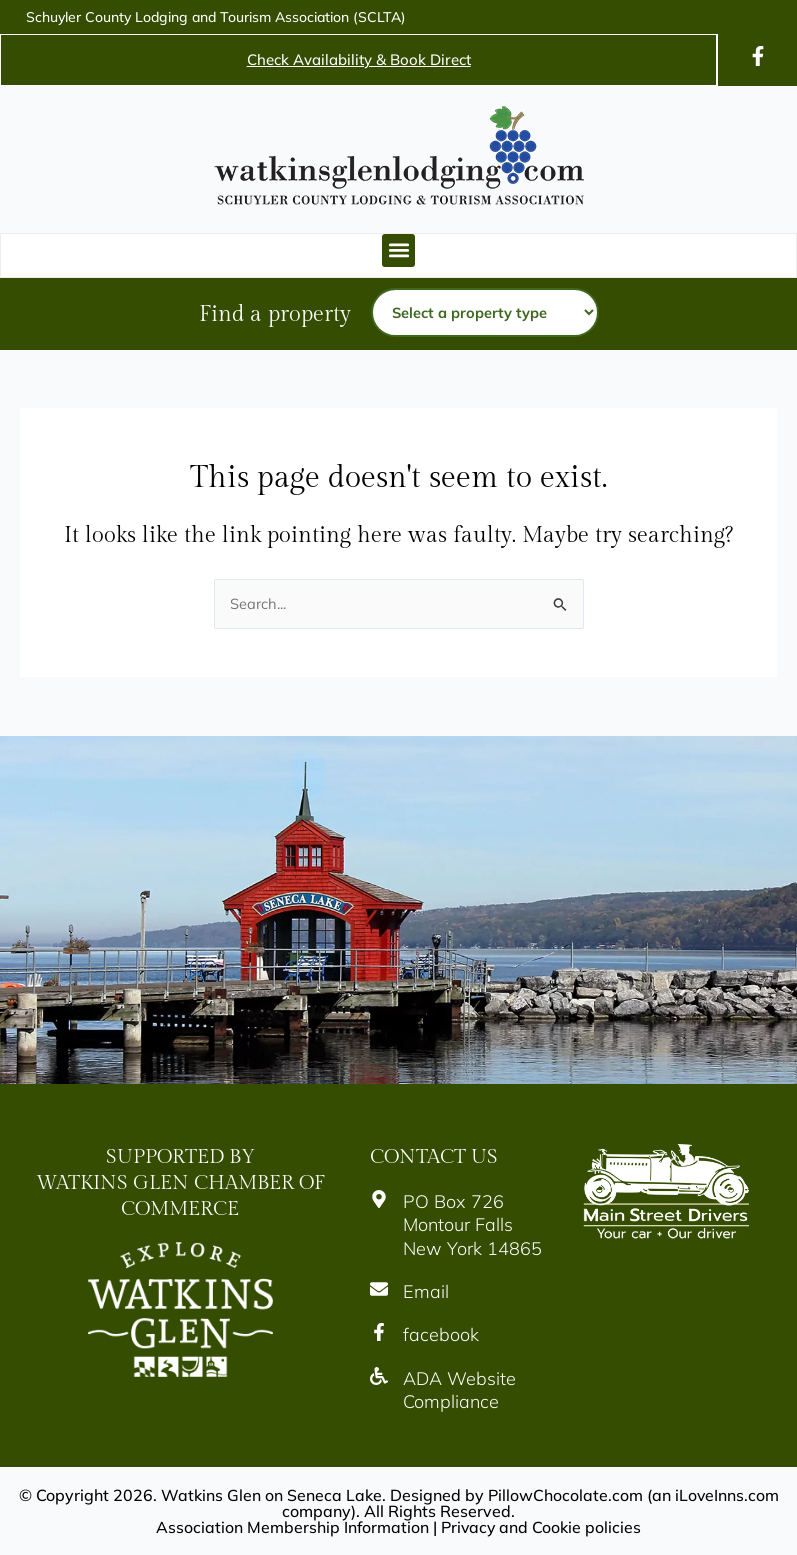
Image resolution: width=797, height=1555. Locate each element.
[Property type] (485, 312)
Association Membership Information (292, 1527)
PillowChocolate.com (564, 1495)
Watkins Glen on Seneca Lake (270, 1495)
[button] (398, 250)
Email (426, 1291)
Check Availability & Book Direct (359, 59)
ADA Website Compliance (459, 1390)
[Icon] (758, 56)
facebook (441, 1335)
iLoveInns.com (726, 1495)
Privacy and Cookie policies (542, 1527)
